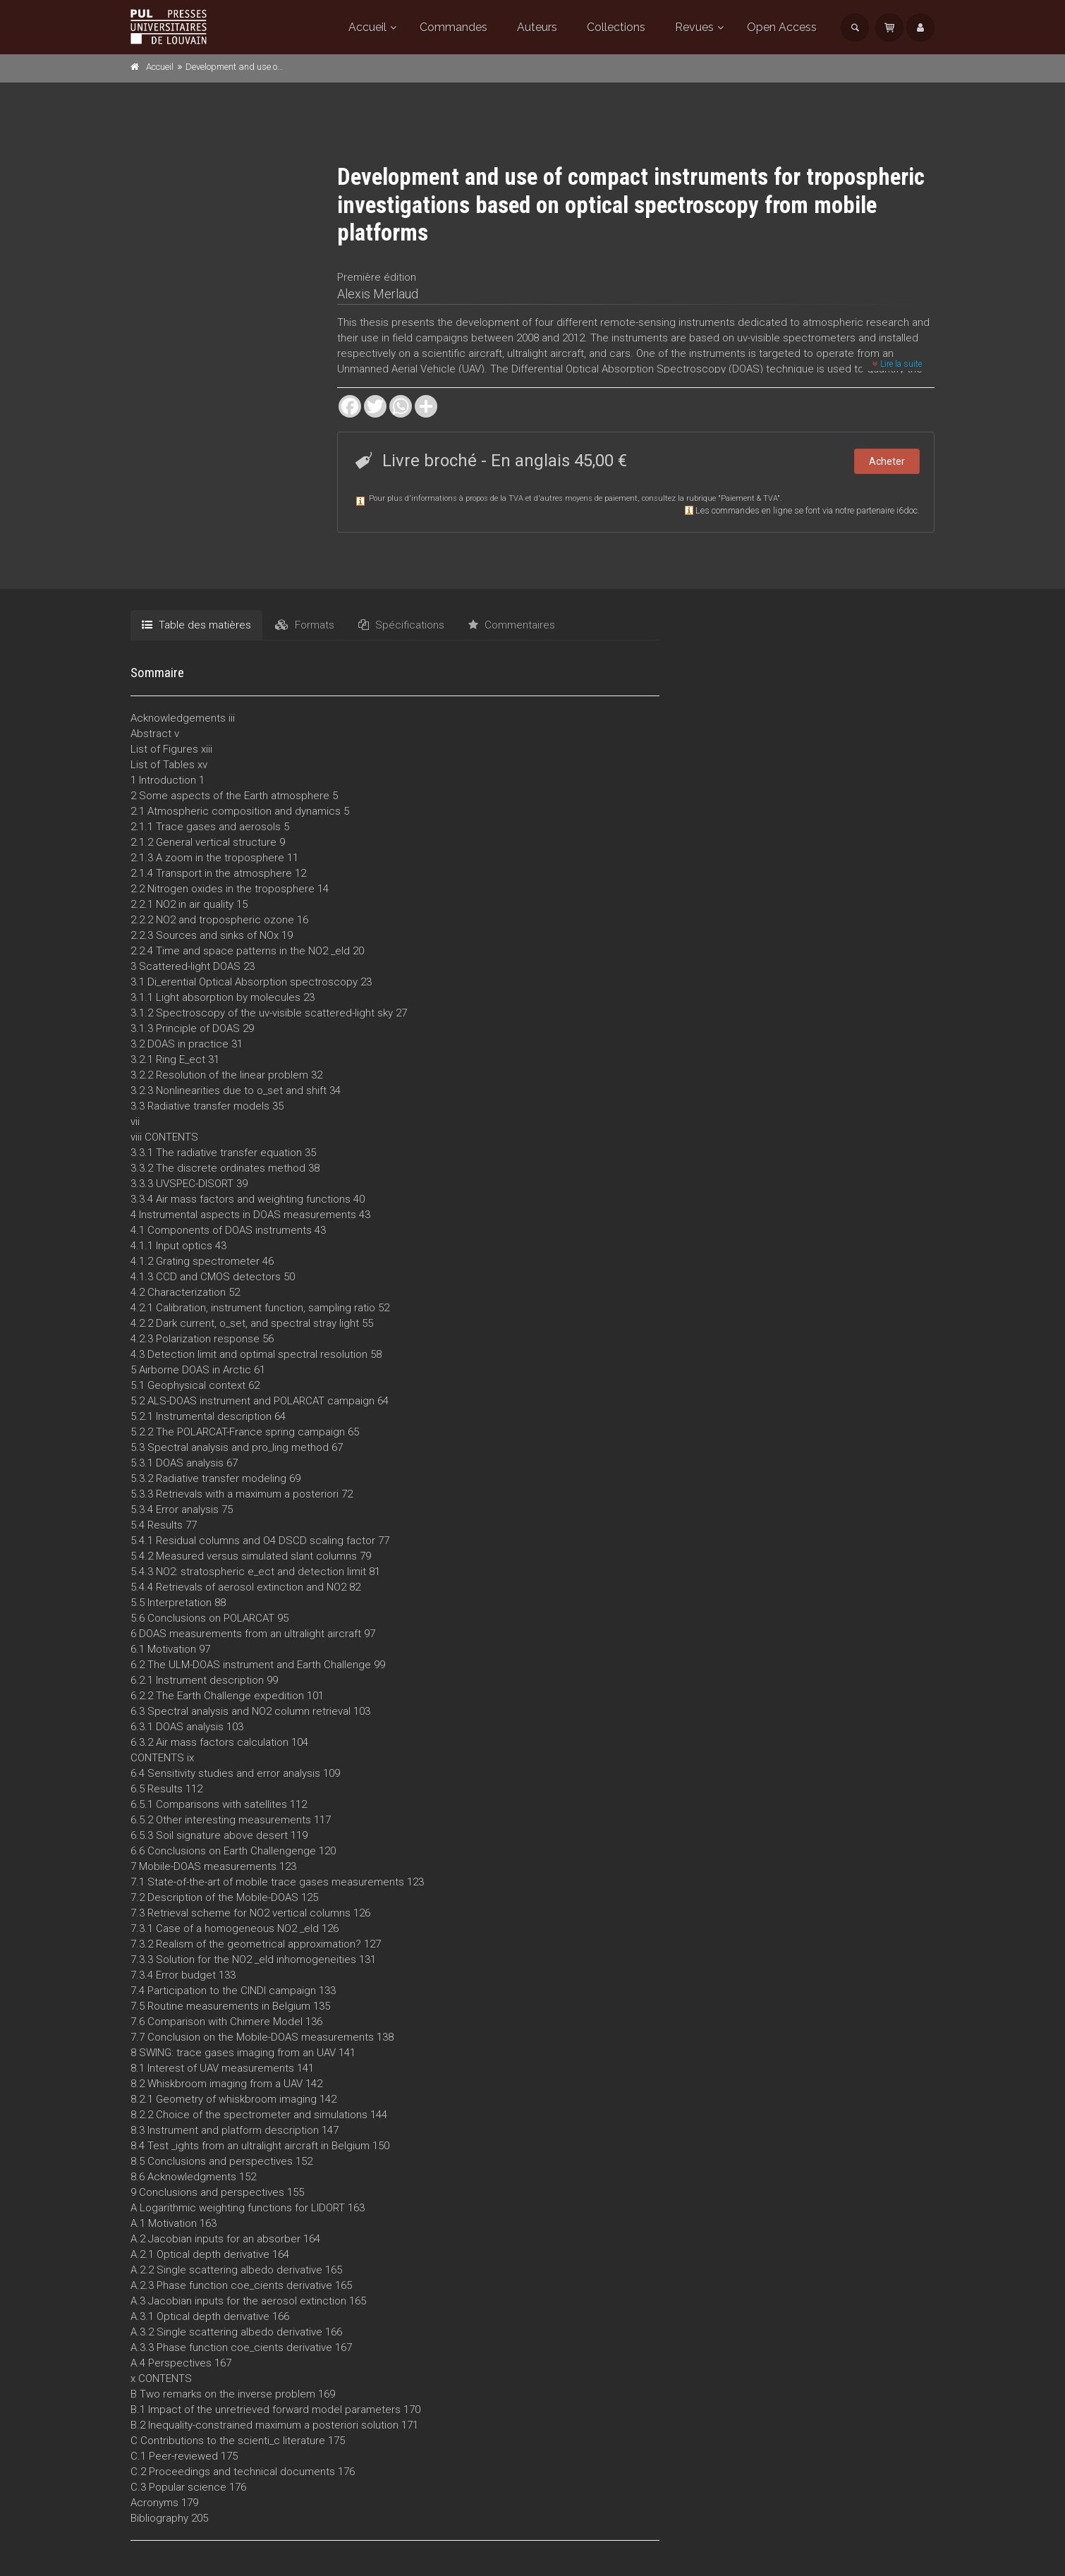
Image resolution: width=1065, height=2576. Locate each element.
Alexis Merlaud (377, 293)
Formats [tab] (304, 625)
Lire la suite (897, 364)
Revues (694, 27)
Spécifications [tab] (401, 625)
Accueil (367, 27)
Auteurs (537, 27)
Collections (616, 27)
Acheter (887, 461)
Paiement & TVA (749, 498)
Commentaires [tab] (511, 625)
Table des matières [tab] (196, 625)
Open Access (782, 27)
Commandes (453, 27)
